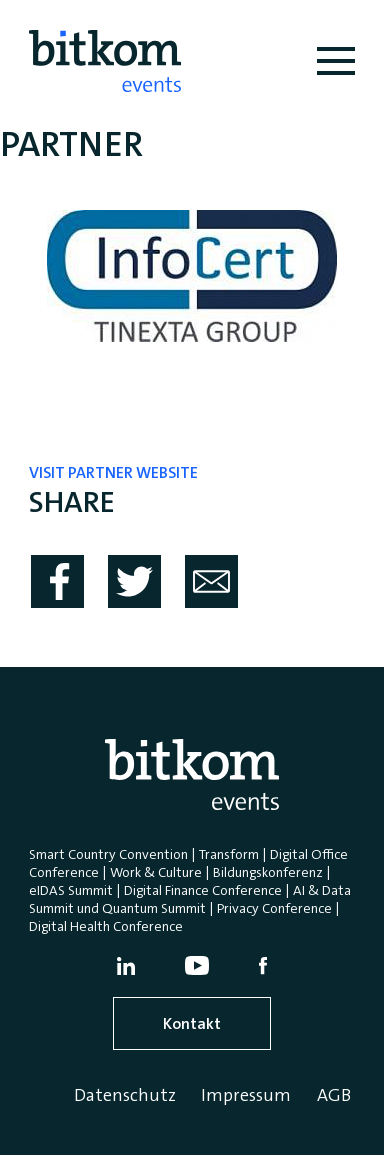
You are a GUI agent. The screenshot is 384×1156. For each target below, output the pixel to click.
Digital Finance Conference (203, 890)
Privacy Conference (274, 908)
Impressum (246, 1095)
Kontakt (192, 1023)
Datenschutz (125, 1095)
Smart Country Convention (108, 854)
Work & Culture (156, 872)
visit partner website (113, 472)
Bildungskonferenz (268, 872)
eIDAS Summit (71, 890)
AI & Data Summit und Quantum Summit (190, 899)
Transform (229, 854)
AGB (334, 1095)
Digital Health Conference (106, 926)
